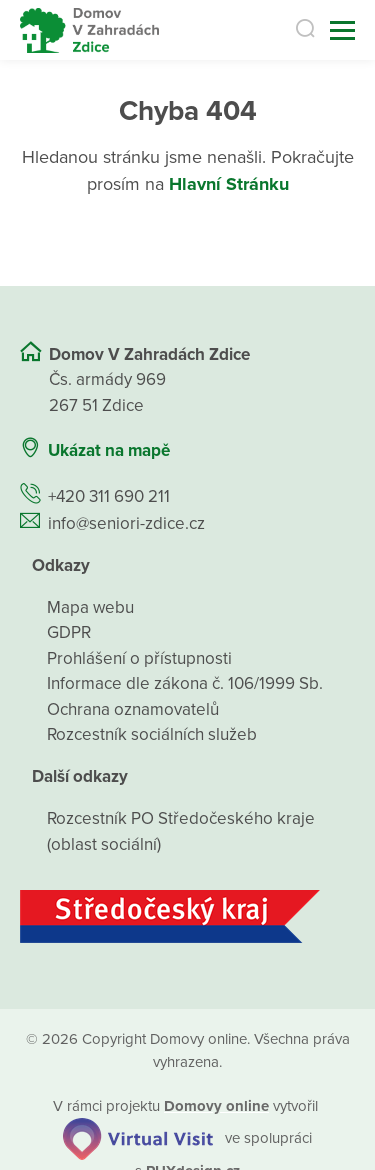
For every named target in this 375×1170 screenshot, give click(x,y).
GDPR (69, 632)
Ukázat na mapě (109, 450)
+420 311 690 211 (109, 496)
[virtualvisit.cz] (138, 1137)
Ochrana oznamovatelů (133, 709)
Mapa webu (90, 607)
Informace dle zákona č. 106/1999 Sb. (185, 683)
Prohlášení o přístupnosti (139, 658)
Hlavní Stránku (229, 184)
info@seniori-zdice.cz (126, 523)
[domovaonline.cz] (216, 1106)
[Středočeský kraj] (187, 916)
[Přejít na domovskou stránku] (89, 30)
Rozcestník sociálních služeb (152, 734)
